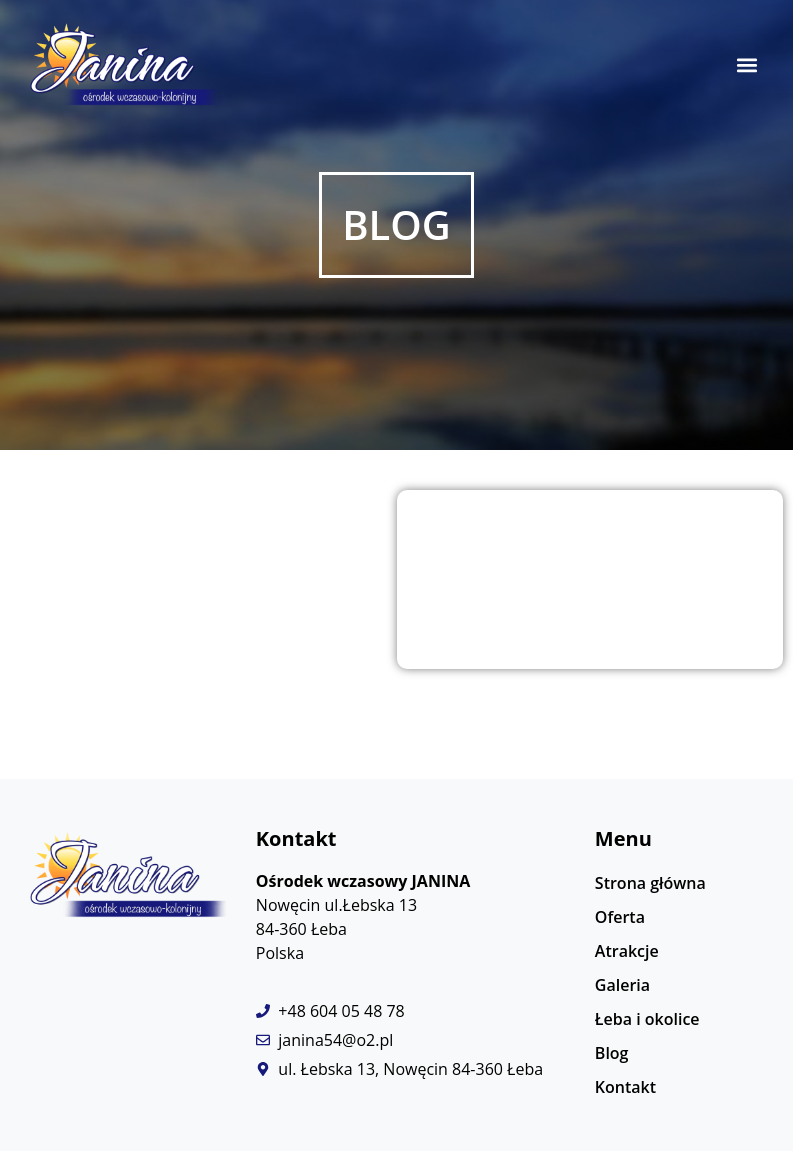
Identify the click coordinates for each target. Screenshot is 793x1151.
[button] (746, 65)
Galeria (622, 985)
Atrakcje (627, 951)
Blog (612, 1053)
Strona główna (650, 883)
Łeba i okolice (647, 1019)
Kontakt (625, 1087)
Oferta (620, 917)
